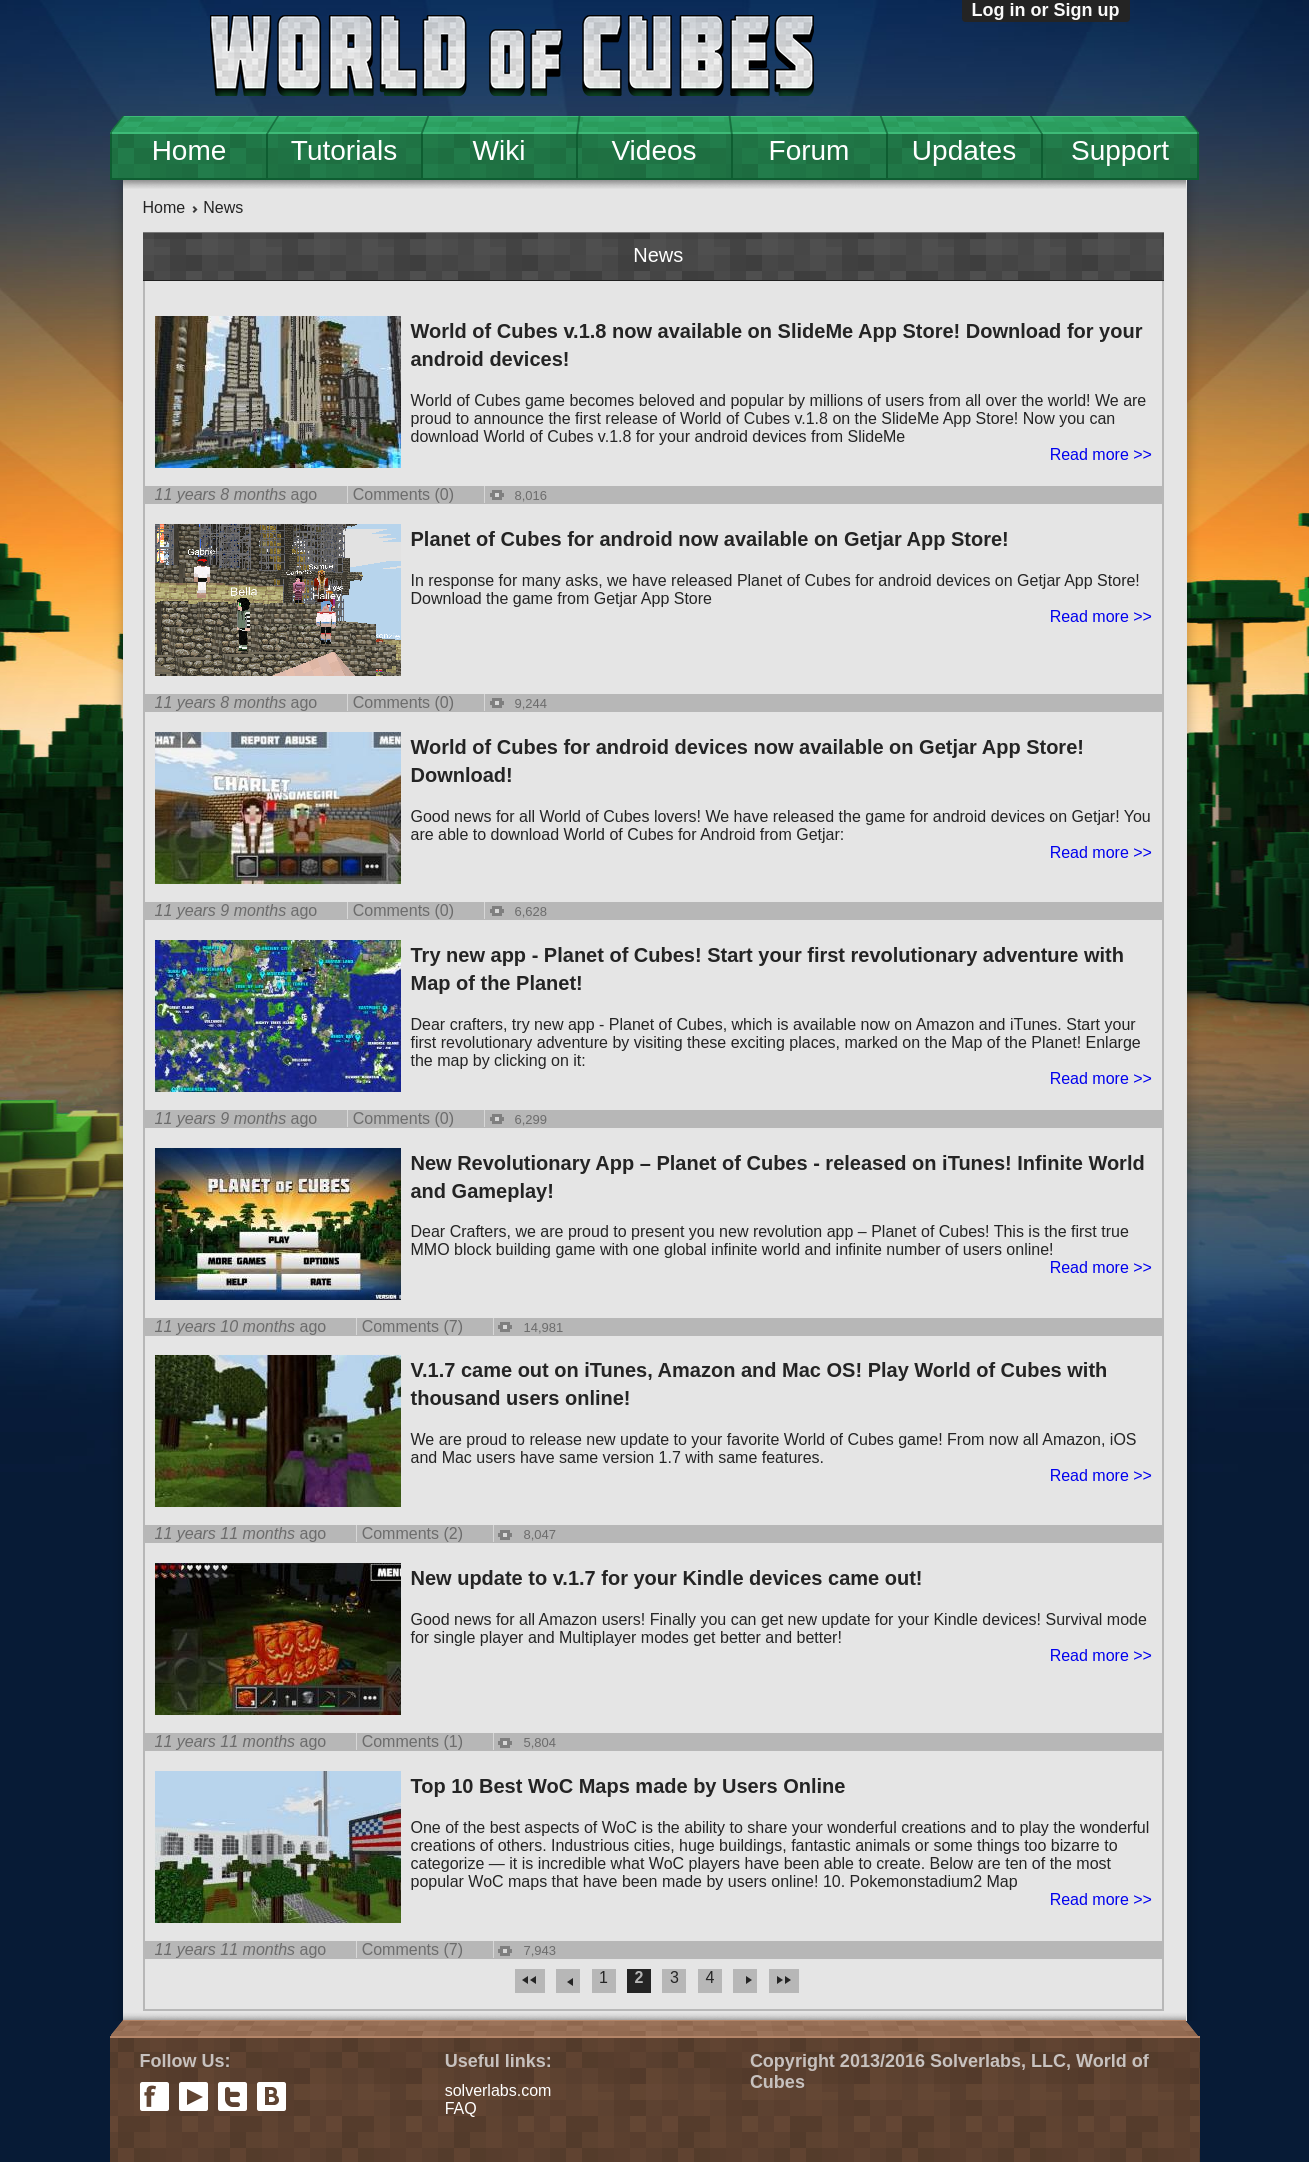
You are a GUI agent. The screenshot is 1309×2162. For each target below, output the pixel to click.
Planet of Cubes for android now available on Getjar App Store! (710, 539)
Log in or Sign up (1046, 10)
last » (784, 1981)
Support (1120, 150)
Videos (653, 150)
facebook (154, 2096)
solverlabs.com (498, 2090)
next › (745, 1981)
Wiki (499, 150)
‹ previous (568, 1981)
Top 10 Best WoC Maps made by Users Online (628, 1786)
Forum (809, 150)
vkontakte (271, 2096)
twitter (232, 2096)
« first (530, 1981)
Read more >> (1101, 454)
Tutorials (344, 150)
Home (189, 150)
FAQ (461, 2108)
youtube (193, 2096)
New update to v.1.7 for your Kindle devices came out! (667, 1578)
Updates (964, 150)
